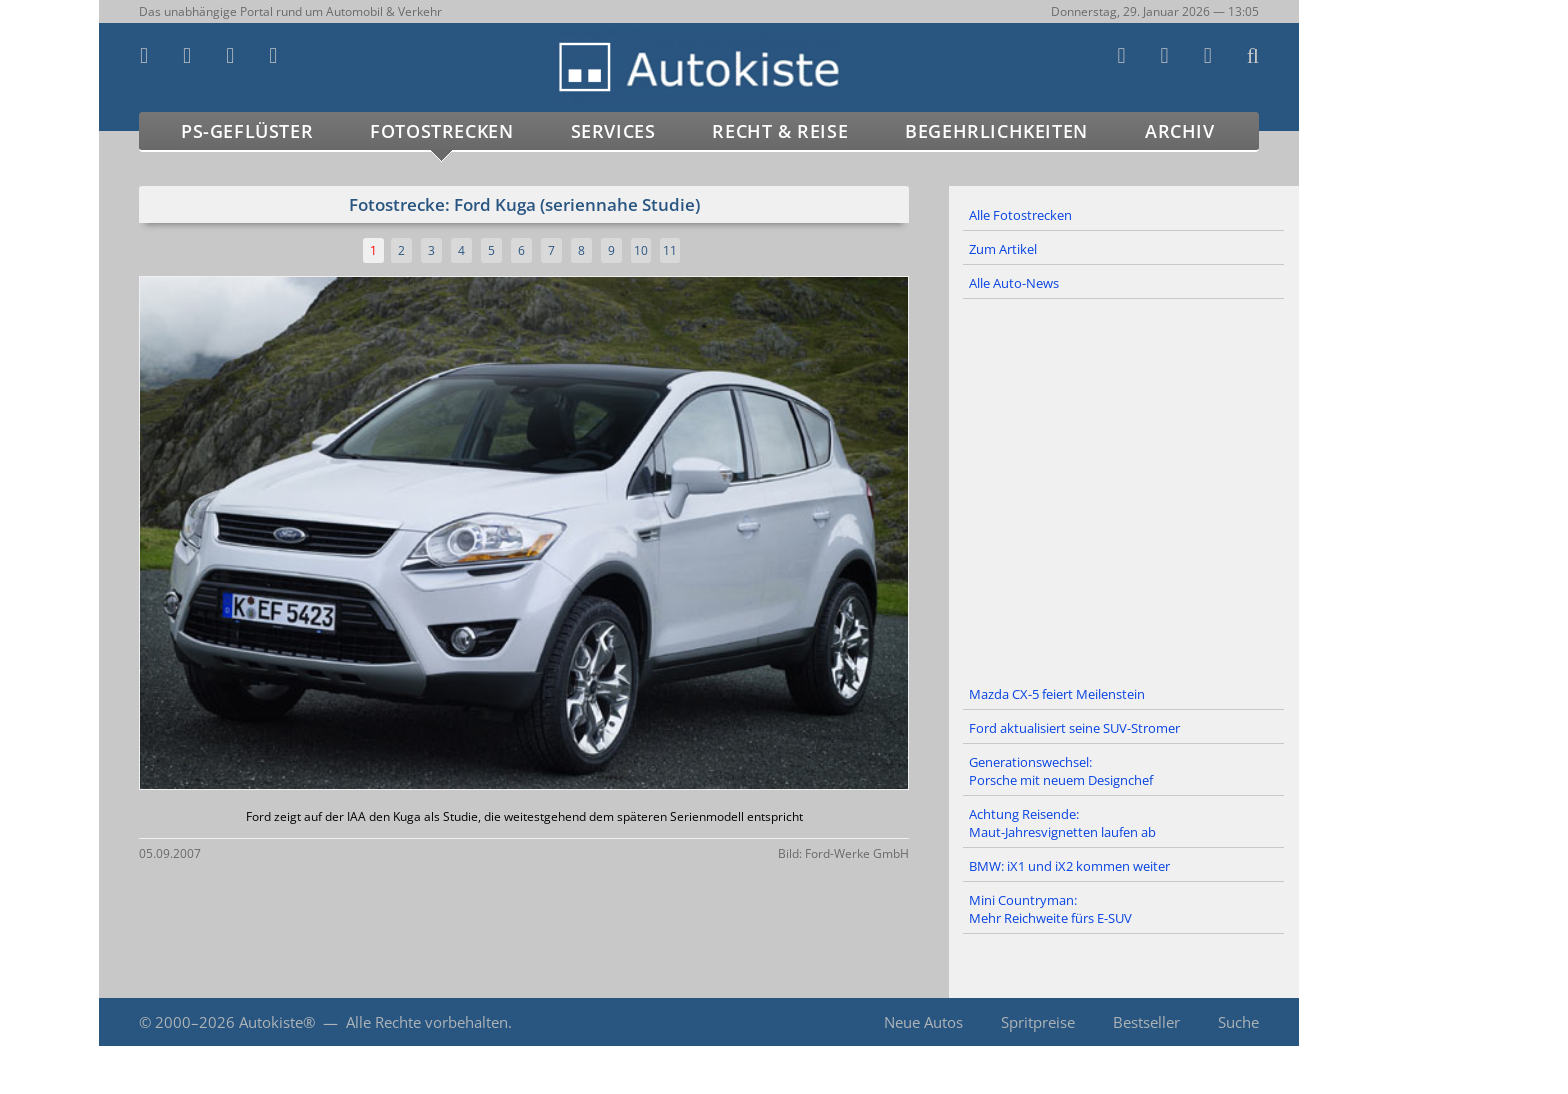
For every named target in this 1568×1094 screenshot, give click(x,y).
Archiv (1180, 131)
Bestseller (1146, 1022)
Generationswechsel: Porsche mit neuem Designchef (1061, 771)
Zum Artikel (1003, 249)
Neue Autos (923, 1022)
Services (613, 131)
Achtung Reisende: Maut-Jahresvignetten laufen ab (1062, 823)
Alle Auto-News (1014, 283)
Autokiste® (277, 1022)
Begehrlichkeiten (996, 131)
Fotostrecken (441, 131)
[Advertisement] (1124, 489)
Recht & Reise (780, 131)
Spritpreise (1038, 1022)
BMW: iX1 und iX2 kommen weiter (1069, 866)
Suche (1238, 1022)
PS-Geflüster (247, 131)
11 (670, 250)
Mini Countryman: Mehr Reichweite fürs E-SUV (1050, 909)
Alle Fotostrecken (1020, 215)
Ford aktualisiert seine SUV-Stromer (1074, 728)
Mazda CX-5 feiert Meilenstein (1057, 694)
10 (641, 250)
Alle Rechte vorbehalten (427, 1022)
